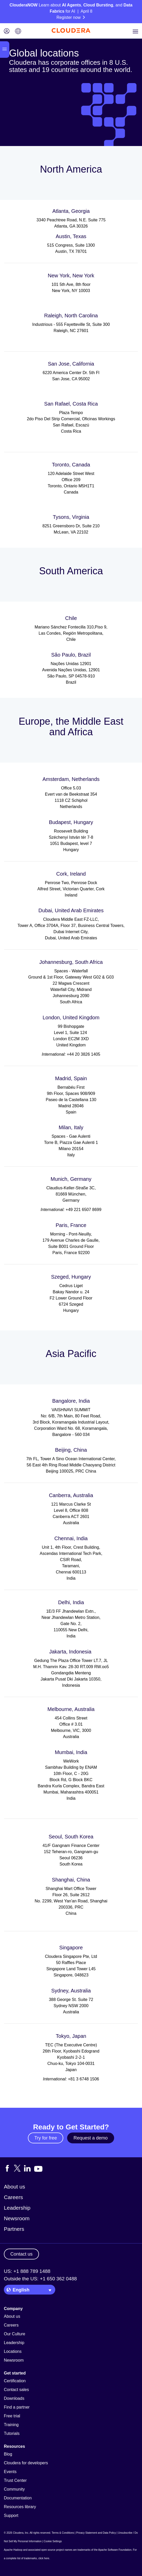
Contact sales (16, 2389)
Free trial (12, 2416)
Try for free (45, 2138)
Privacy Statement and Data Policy (96, 2532)
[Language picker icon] (18, 31)
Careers (13, 2197)
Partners (14, 2229)
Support (11, 2515)
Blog (8, 2454)
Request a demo (91, 2138)
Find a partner (17, 2407)
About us (14, 2187)
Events (10, 2471)
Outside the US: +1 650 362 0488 (40, 2278)
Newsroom (16, 2218)
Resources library (20, 2507)
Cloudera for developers (26, 2463)
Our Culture (14, 2334)
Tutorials (12, 2433)
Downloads (14, 2398)
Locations (13, 2351)
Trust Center (15, 2480)
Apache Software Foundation (114, 2549)
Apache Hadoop (13, 2549)
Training (11, 2424)
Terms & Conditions (63, 2532)
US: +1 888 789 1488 (27, 2271)
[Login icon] (7, 31)
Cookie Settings (53, 2541)
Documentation (18, 2498)
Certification (15, 2381)
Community (14, 2489)
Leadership (17, 2208)
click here (43, 2558)
